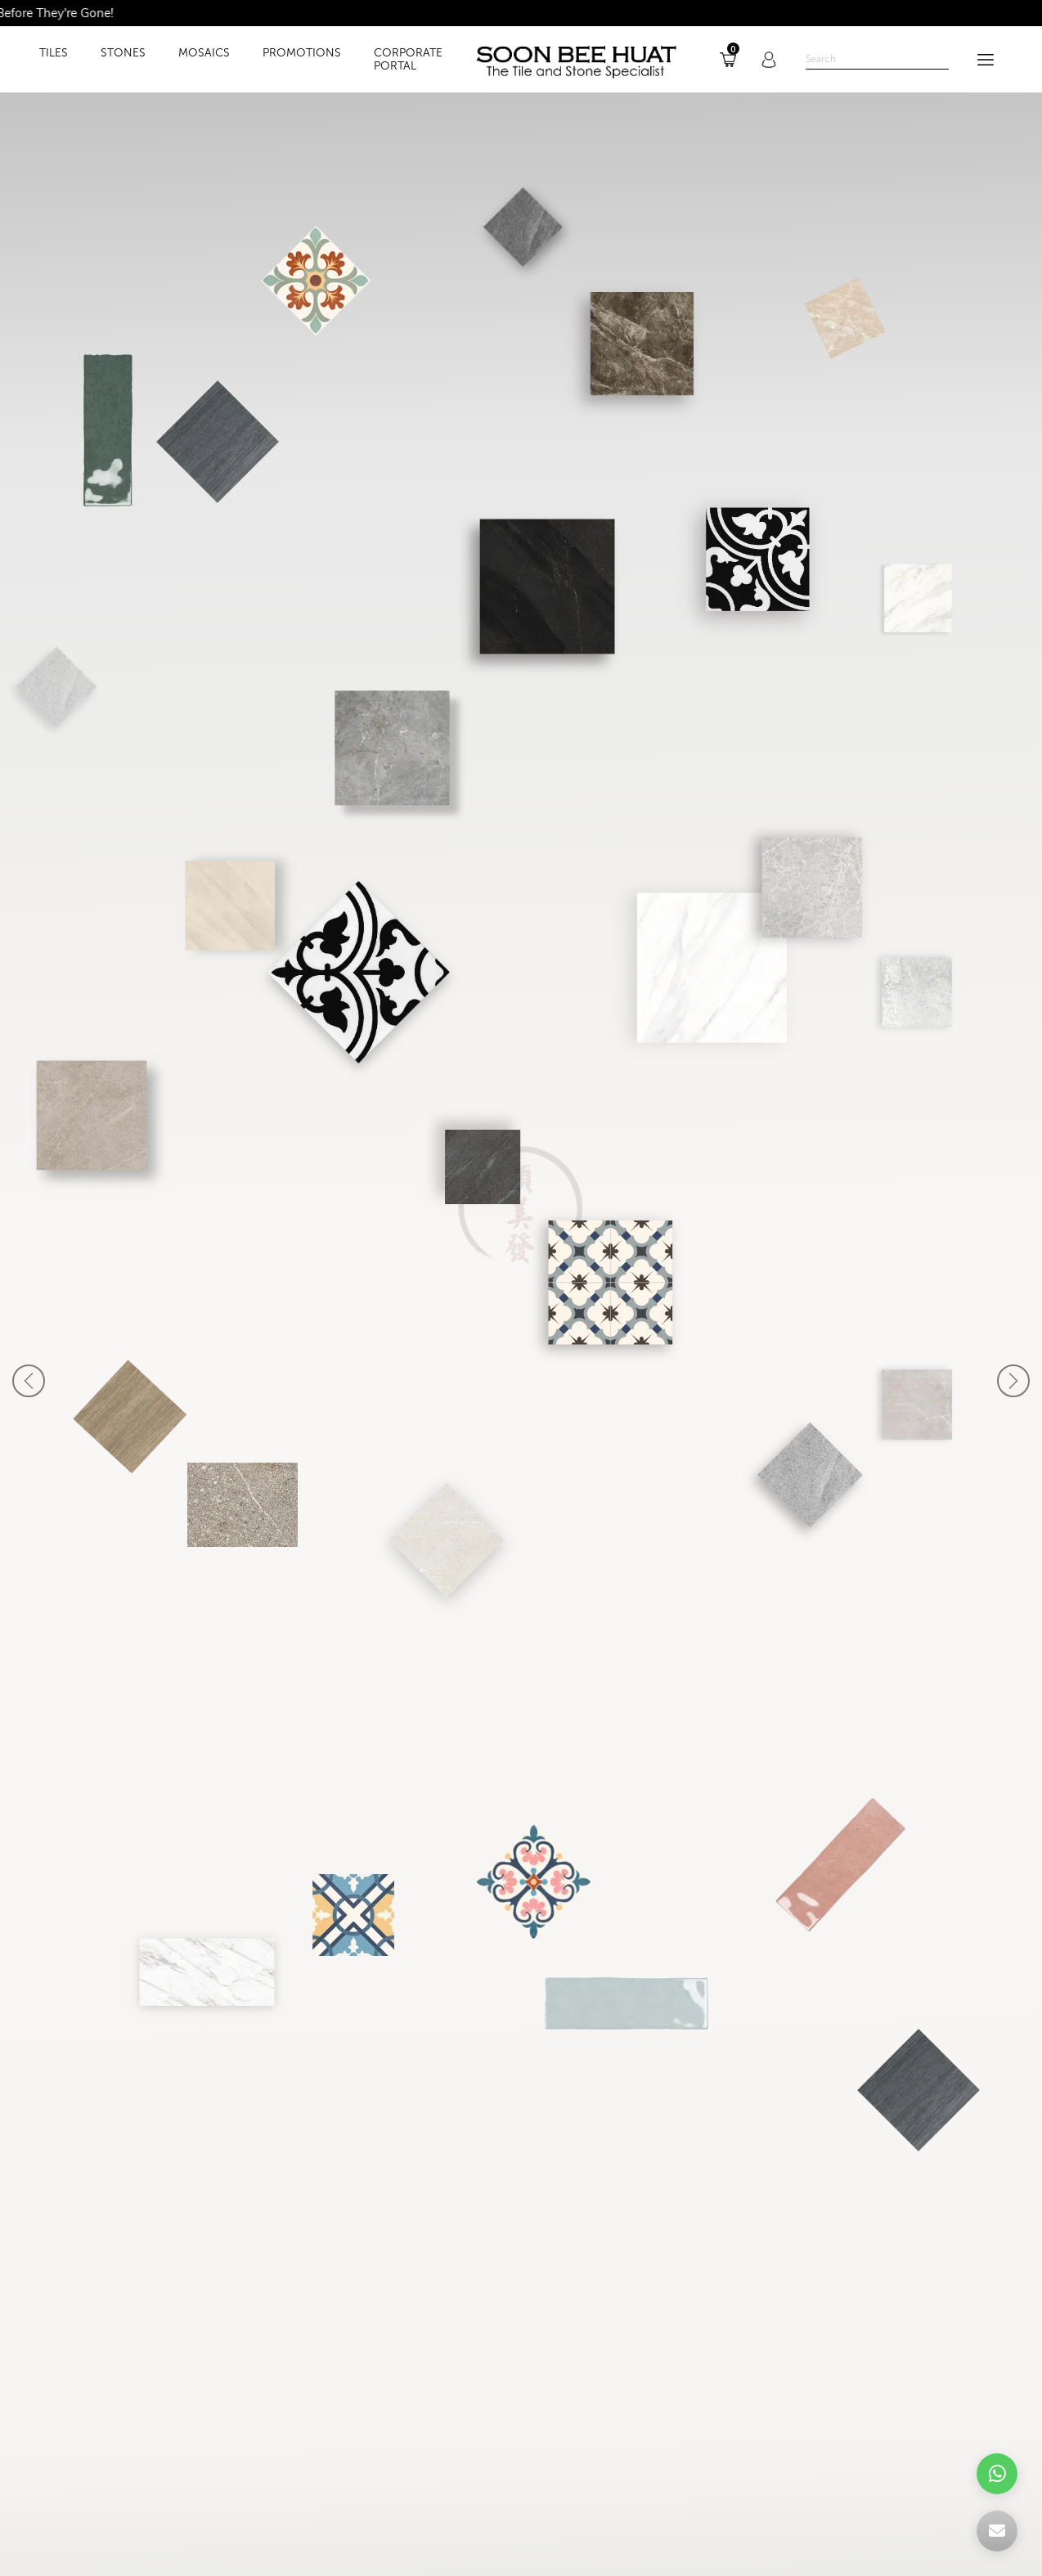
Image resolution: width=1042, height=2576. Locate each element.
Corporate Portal (408, 60)
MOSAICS (204, 53)
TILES (53, 53)
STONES (123, 53)
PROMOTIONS (302, 53)
